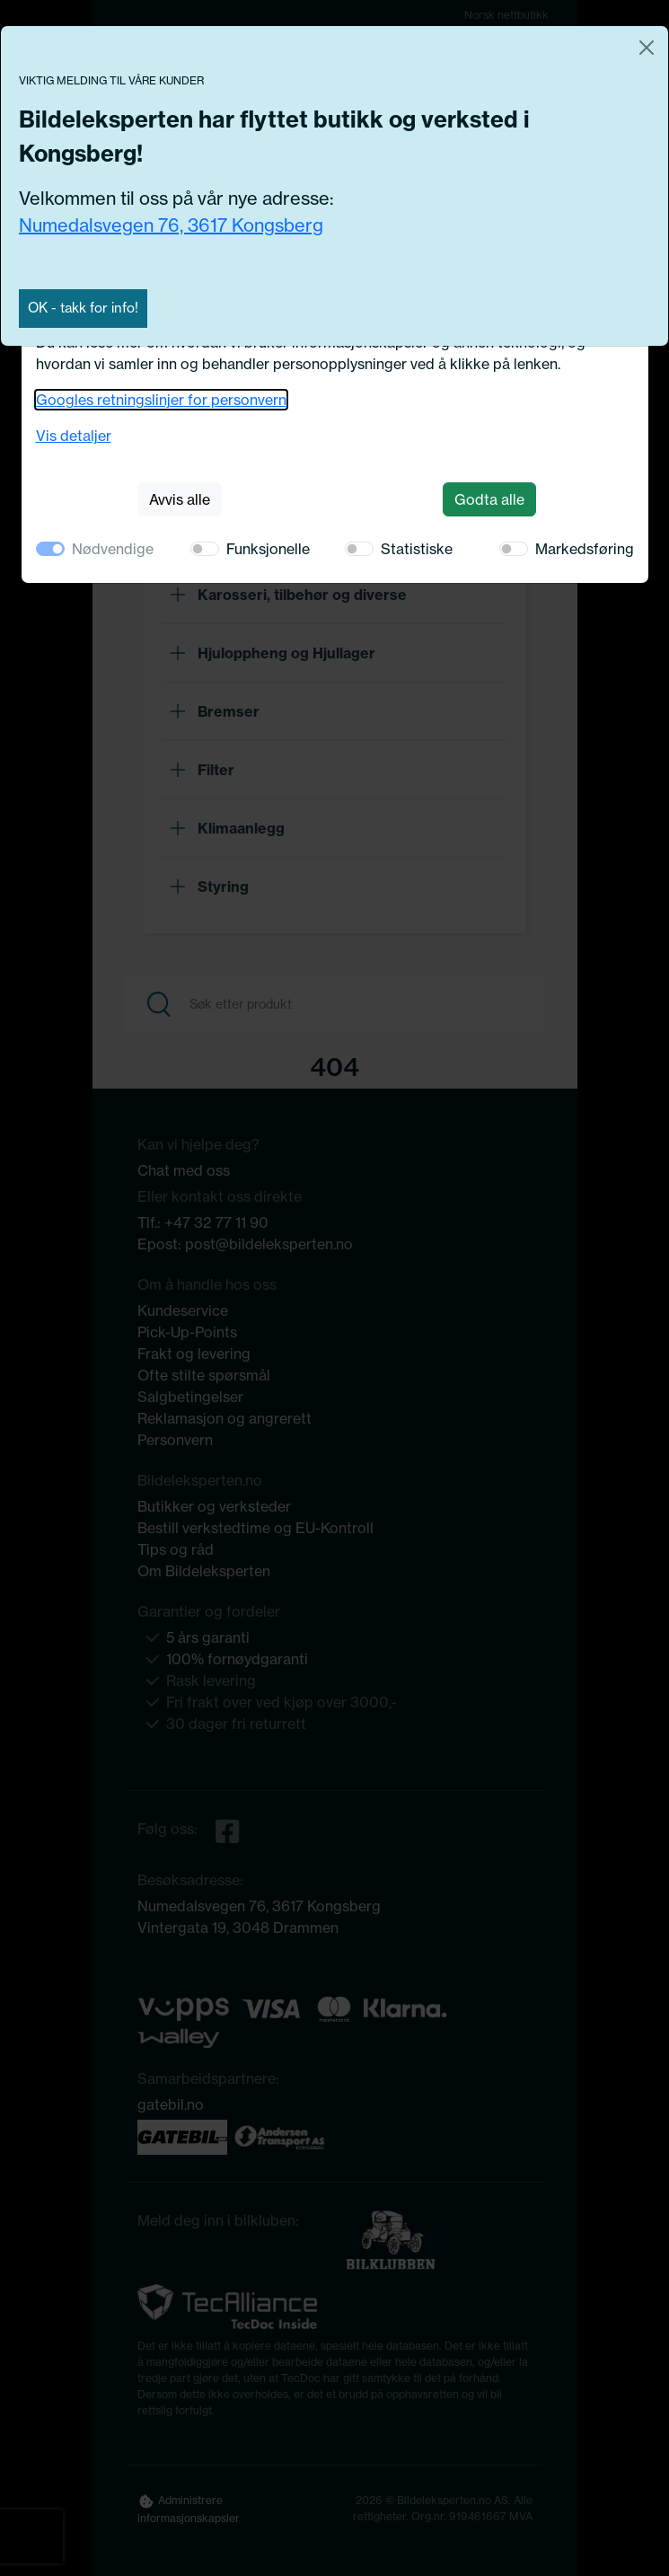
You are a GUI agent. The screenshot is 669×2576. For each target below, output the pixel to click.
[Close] (646, 47)
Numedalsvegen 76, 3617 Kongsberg (171, 225)
